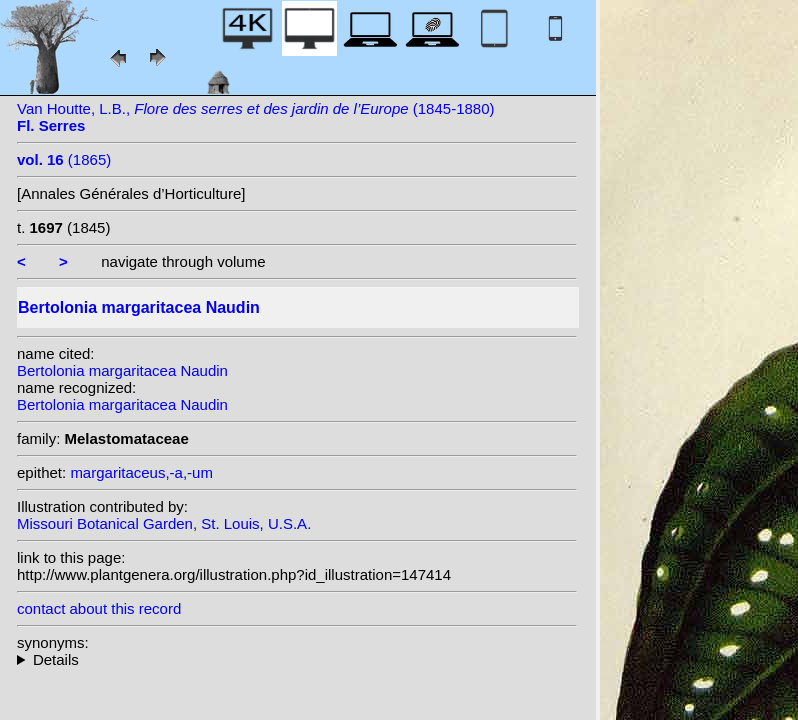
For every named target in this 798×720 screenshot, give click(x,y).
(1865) (64, 159)
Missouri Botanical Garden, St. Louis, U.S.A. (164, 523)
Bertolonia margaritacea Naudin (122, 370)
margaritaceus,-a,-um (141, 472)
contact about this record (99, 608)
